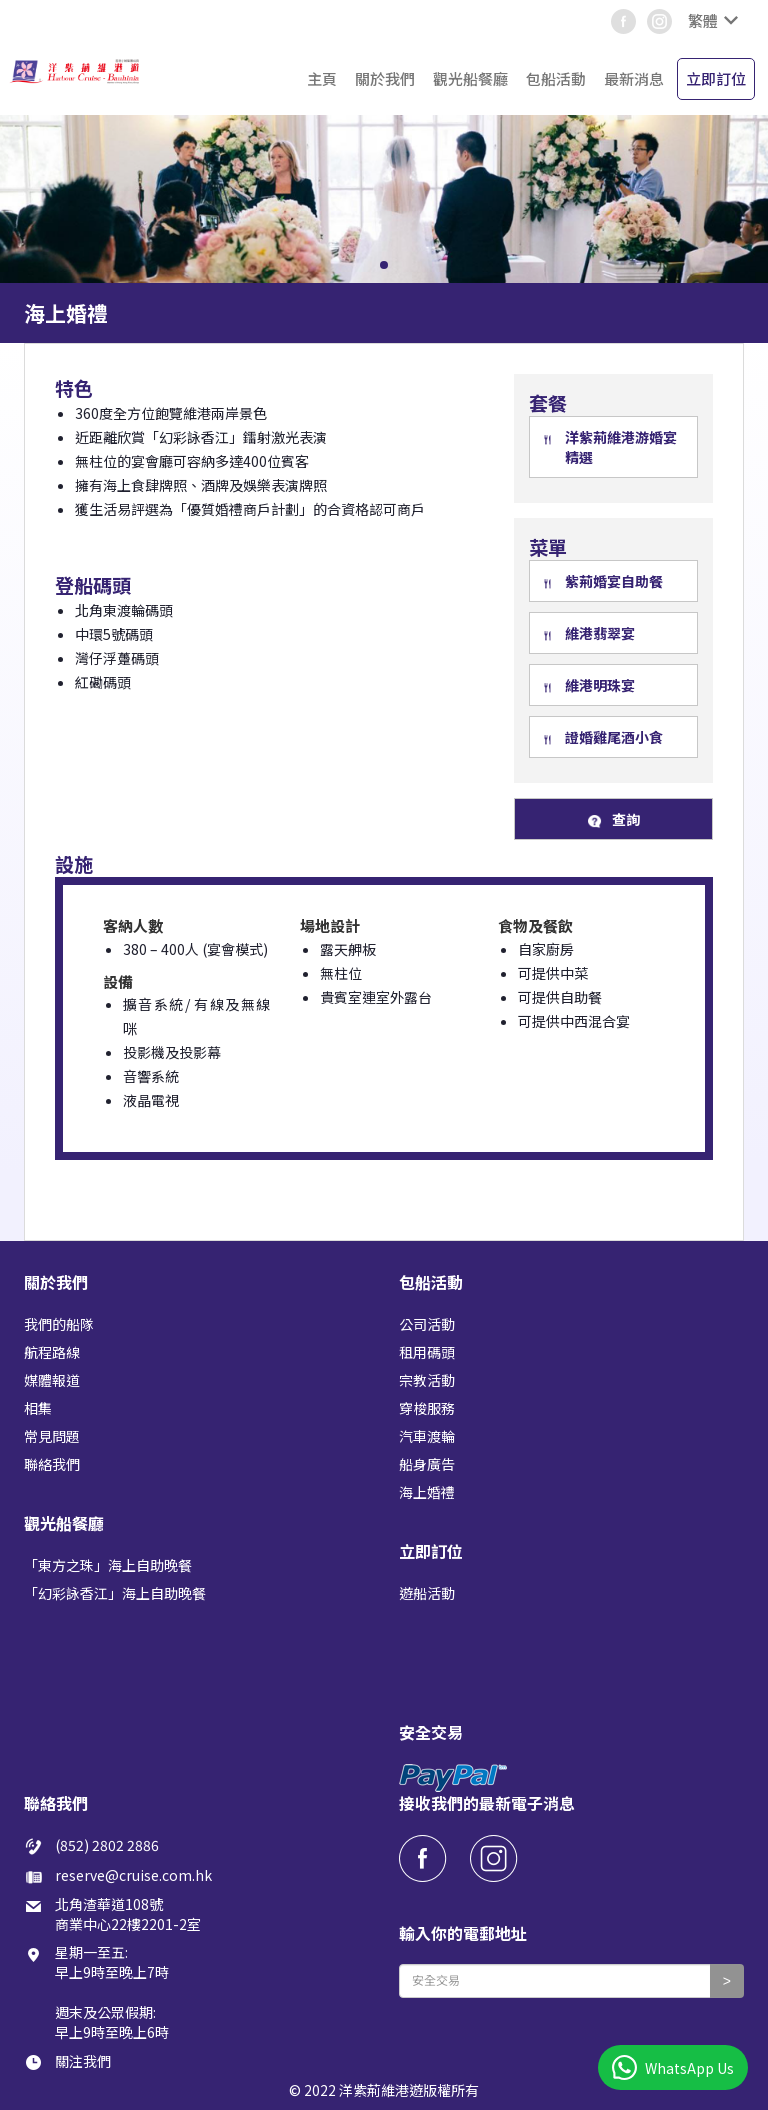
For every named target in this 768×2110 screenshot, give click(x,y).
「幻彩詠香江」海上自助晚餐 (115, 1593)
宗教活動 (427, 1380)
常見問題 (52, 1436)
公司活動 (427, 1324)
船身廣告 (427, 1464)
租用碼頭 (427, 1352)
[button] (711, 21)
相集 (38, 1408)
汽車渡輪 (427, 1436)
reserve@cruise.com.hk (133, 1875)
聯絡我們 (52, 1464)
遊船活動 (427, 1593)
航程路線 (52, 1352)
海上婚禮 (427, 1492)
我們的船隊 (59, 1324)
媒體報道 (52, 1380)
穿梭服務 (427, 1408)
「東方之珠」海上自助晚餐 (108, 1565)
